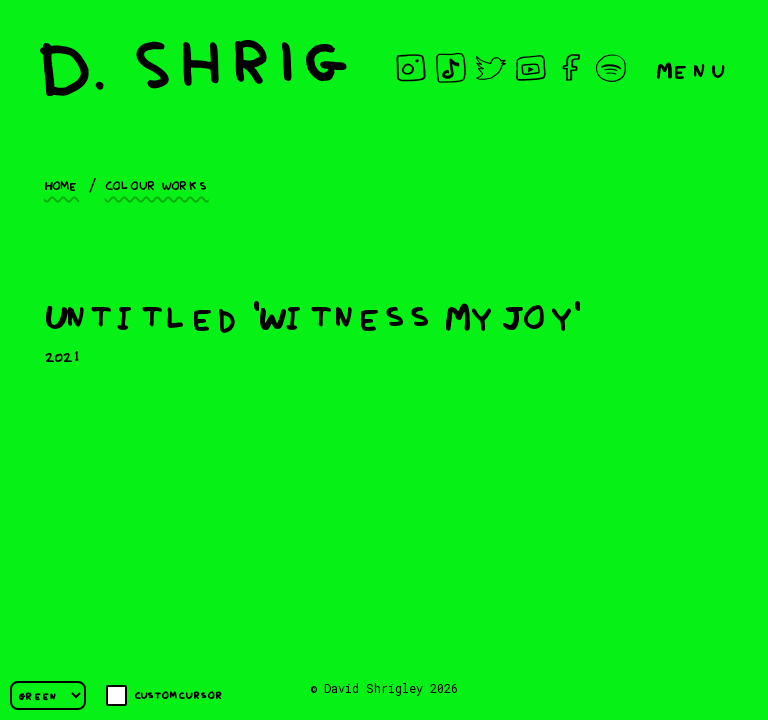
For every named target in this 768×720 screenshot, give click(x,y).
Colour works (157, 184)
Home (61, 184)
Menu (692, 68)
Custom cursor (164, 695)
